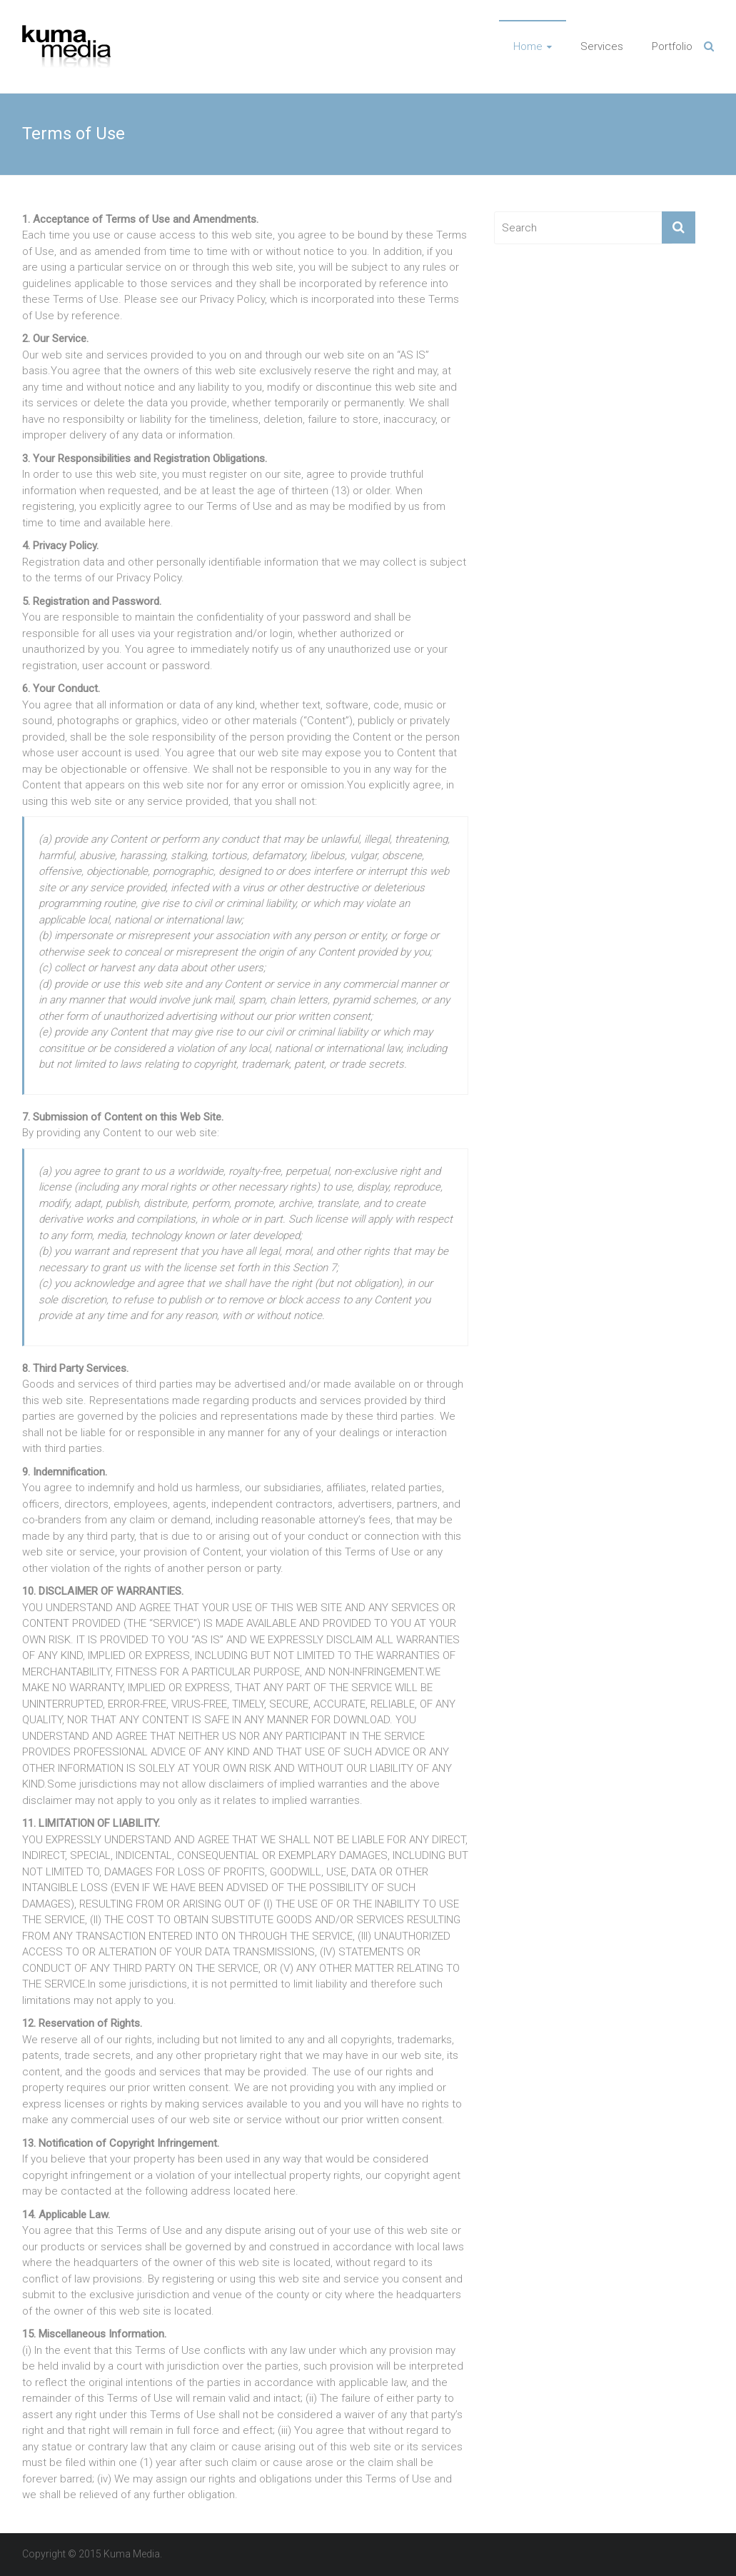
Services (601, 46)
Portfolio (672, 46)
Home (528, 46)
